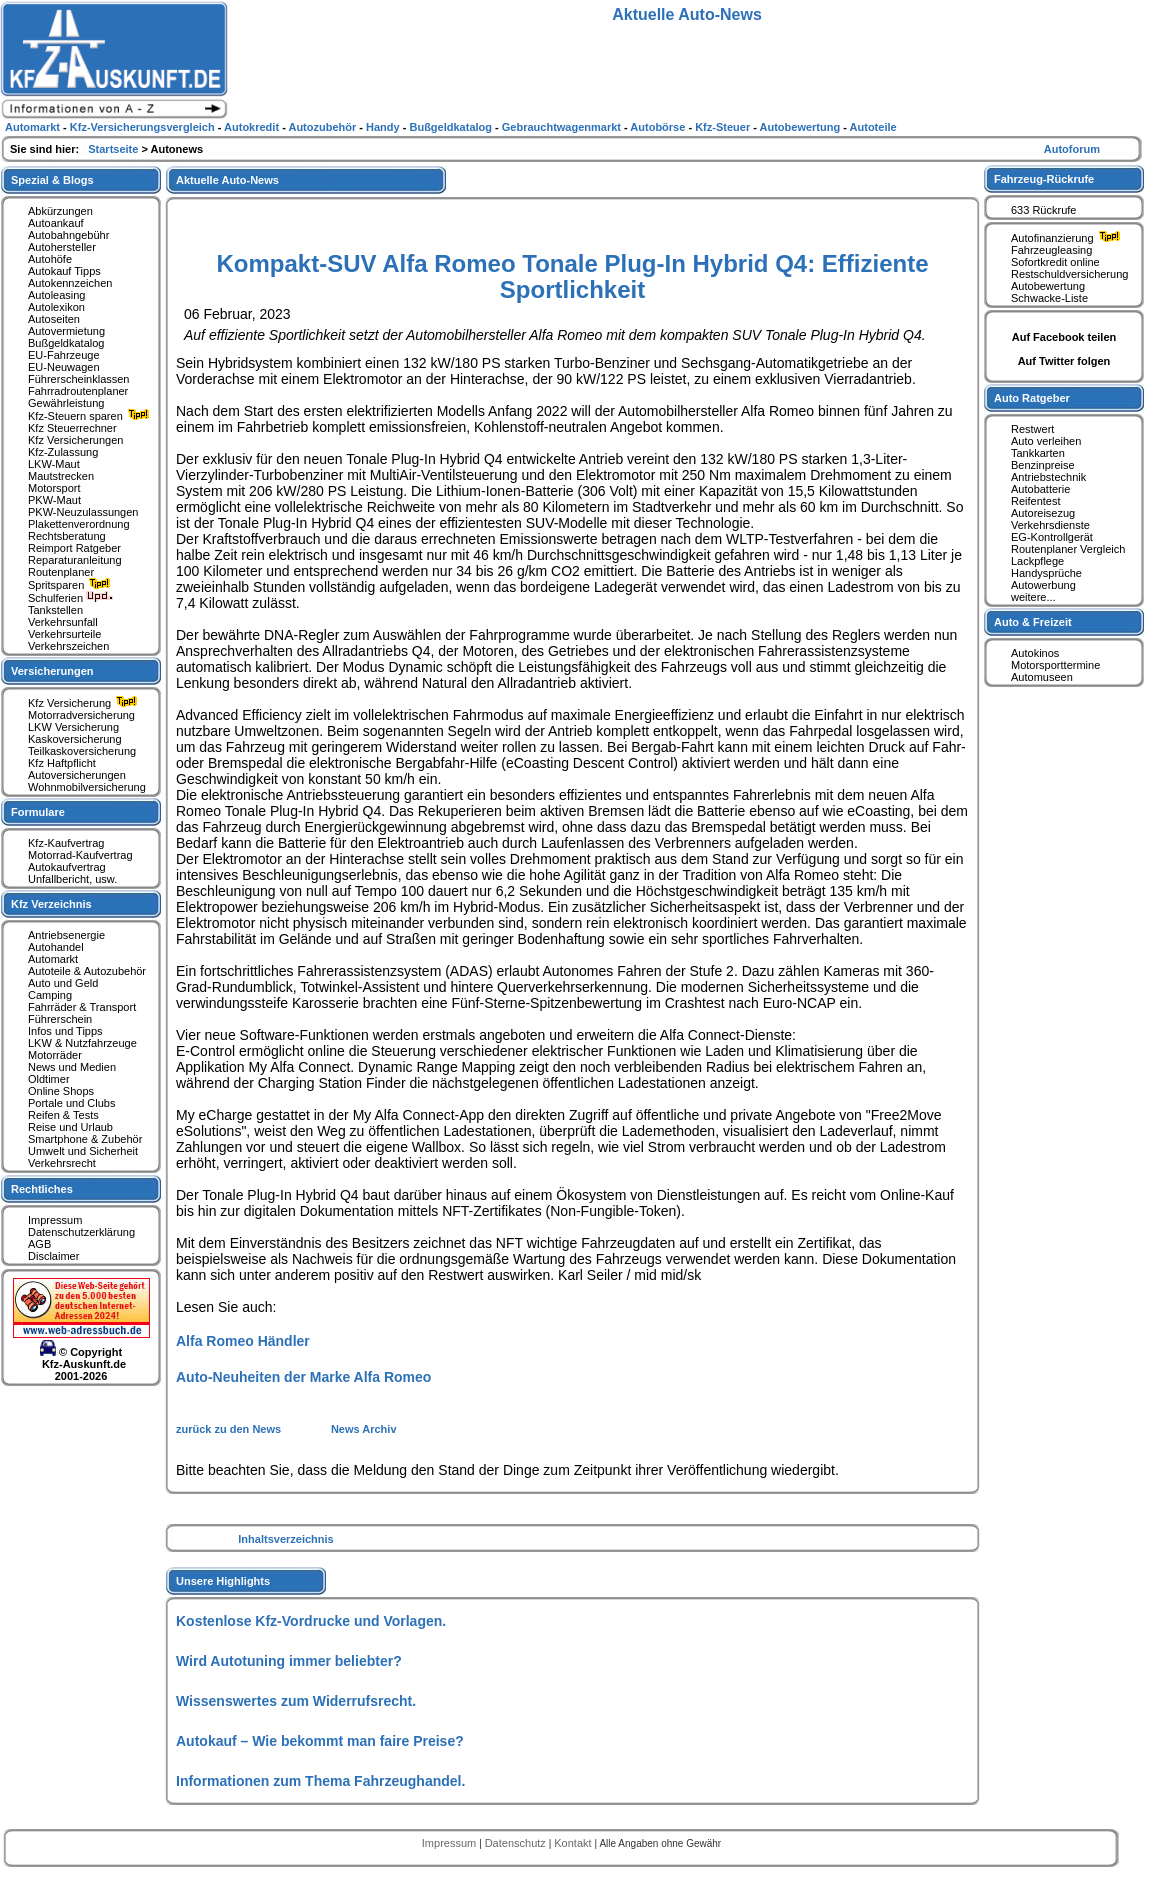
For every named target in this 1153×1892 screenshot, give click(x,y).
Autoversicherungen (77, 775)
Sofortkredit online (1055, 262)
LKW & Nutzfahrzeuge (82, 1043)
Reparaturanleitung (75, 560)
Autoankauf (56, 223)
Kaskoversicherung (75, 739)
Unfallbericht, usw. (72, 879)
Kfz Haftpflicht (62, 763)
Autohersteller (62, 247)
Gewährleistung (66, 403)
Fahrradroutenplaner (78, 391)
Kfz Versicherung (85, 703)
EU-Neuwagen (64, 367)
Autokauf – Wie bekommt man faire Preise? (320, 1741)
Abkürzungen (60, 211)
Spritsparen (71, 585)
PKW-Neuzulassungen (83, 512)
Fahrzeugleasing (1051, 250)
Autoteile (873, 127)
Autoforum (1072, 149)
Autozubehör (323, 127)
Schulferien (71, 598)
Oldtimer (49, 1079)
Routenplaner (61, 572)
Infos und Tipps (65, 1031)
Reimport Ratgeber (74, 548)
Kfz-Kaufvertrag (66, 843)
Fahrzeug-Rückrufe (1044, 179)
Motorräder (55, 1055)
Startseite (114, 149)
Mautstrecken (61, 476)
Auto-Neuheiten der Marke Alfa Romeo (303, 1377)
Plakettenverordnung (79, 524)
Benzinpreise (1043, 465)
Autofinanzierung (1068, 238)
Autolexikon (56, 307)
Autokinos (1035, 653)
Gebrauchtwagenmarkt (563, 127)
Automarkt (53, 959)
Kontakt (574, 1843)
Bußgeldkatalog (66, 343)
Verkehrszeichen (68, 646)
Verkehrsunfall (63, 622)
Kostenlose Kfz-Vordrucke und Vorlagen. (311, 1621)
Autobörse (659, 127)
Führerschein (60, 1019)
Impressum (55, 1220)
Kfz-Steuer (724, 127)
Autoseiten (54, 319)
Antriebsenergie (66, 935)
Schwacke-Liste (1049, 298)
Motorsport (54, 488)
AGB (39, 1244)
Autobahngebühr (68, 235)
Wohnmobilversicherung (87, 787)
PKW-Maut (54, 500)
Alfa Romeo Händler (243, 1341)
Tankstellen (55, 610)
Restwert (1032, 429)
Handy (384, 127)
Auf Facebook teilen (1064, 337)
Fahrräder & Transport (82, 1007)
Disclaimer (53, 1256)
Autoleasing (57, 295)
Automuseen (1042, 677)
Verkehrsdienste (1050, 525)
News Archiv (364, 1429)
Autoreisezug (1043, 513)
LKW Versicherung (73, 727)
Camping (50, 995)
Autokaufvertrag (67, 867)
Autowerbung (1043, 585)
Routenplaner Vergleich (1068, 549)
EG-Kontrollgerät (1052, 537)
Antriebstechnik (1048, 477)
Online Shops (61, 1091)
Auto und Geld (63, 983)
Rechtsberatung (67, 536)
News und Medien (72, 1067)
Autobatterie (1040, 489)
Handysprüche (1046, 573)
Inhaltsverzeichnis (285, 1539)
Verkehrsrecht (62, 1163)
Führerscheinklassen (79, 379)
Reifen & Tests (63, 1115)
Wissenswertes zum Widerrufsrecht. (296, 1701)
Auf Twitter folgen (1064, 361)
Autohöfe (50, 259)
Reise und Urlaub (70, 1127)
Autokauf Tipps (64, 271)
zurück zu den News (230, 1429)
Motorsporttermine (1055, 665)
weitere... (1033, 597)
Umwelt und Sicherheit (83, 1151)
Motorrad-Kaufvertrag (80, 855)
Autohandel (56, 947)
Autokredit (253, 127)
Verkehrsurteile (64, 634)
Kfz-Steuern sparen (91, 416)
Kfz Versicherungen (75, 440)
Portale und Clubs (71, 1103)
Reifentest (1036, 501)
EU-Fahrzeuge (64, 355)
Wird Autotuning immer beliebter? (289, 1661)
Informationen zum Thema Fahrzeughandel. (320, 1781)
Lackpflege (1037, 561)
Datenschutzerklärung (81, 1232)
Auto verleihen (1046, 441)
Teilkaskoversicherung (82, 751)
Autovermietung (66, 331)
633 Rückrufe (1043, 210)
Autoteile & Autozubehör (87, 971)
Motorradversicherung (81, 715)
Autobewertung (1048, 286)
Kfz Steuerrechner (72, 428)
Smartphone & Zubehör (85, 1139)
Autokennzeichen (70, 283)
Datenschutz (517, 1843)
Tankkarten (1038, 453)
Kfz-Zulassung (63, 452)
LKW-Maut (54, 464)
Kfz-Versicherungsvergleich (144, 127)
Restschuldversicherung (1069, 274)
